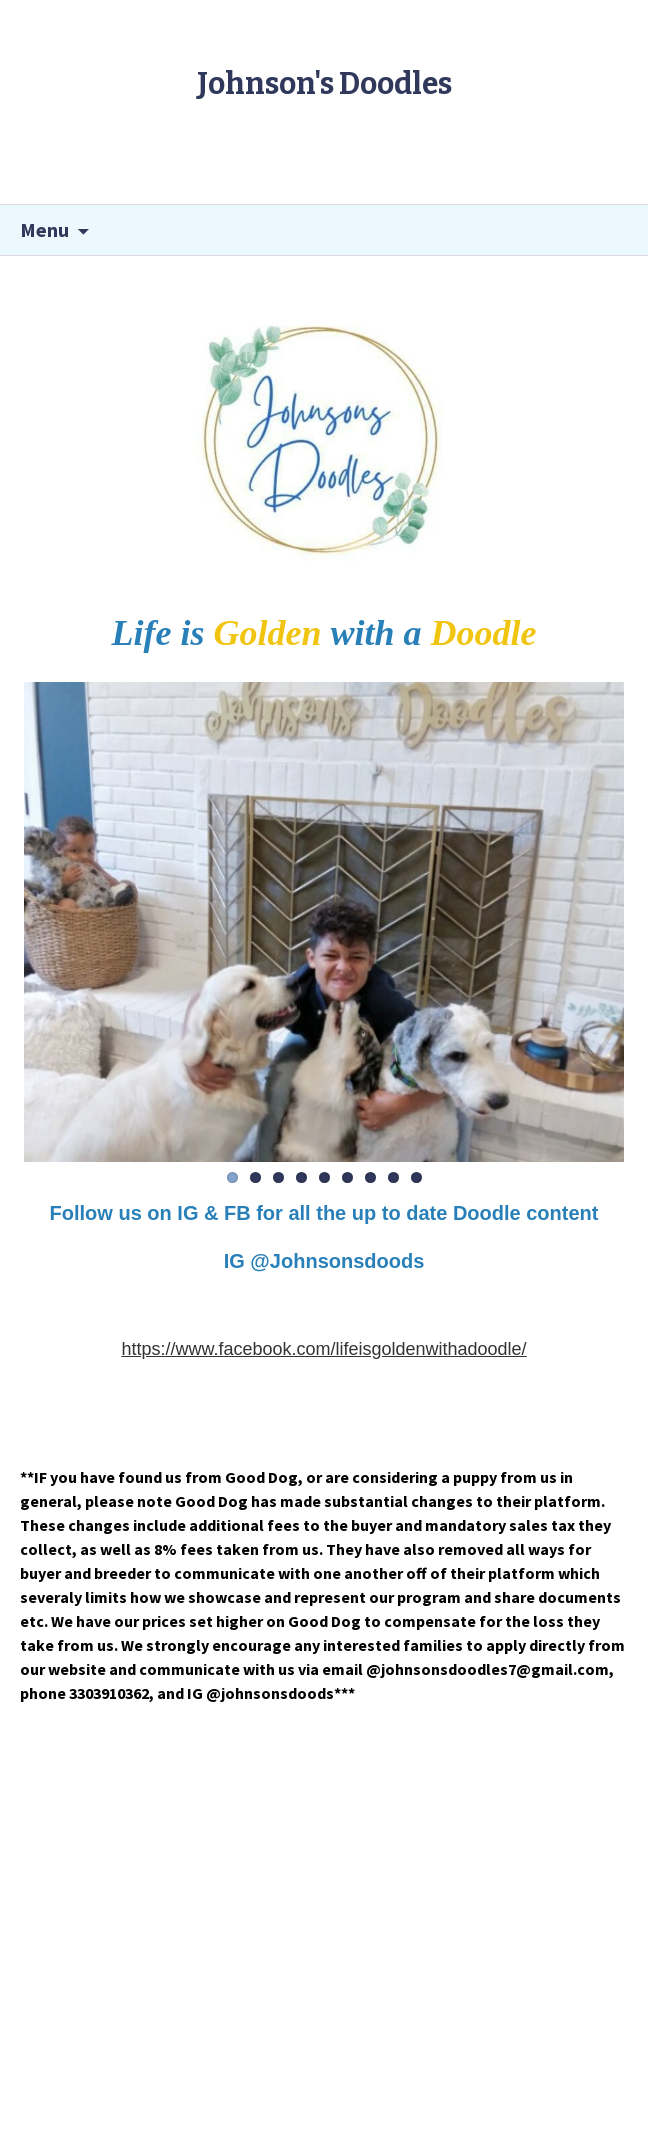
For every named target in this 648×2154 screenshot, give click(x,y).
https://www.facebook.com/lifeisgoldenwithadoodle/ (323, 1349)
